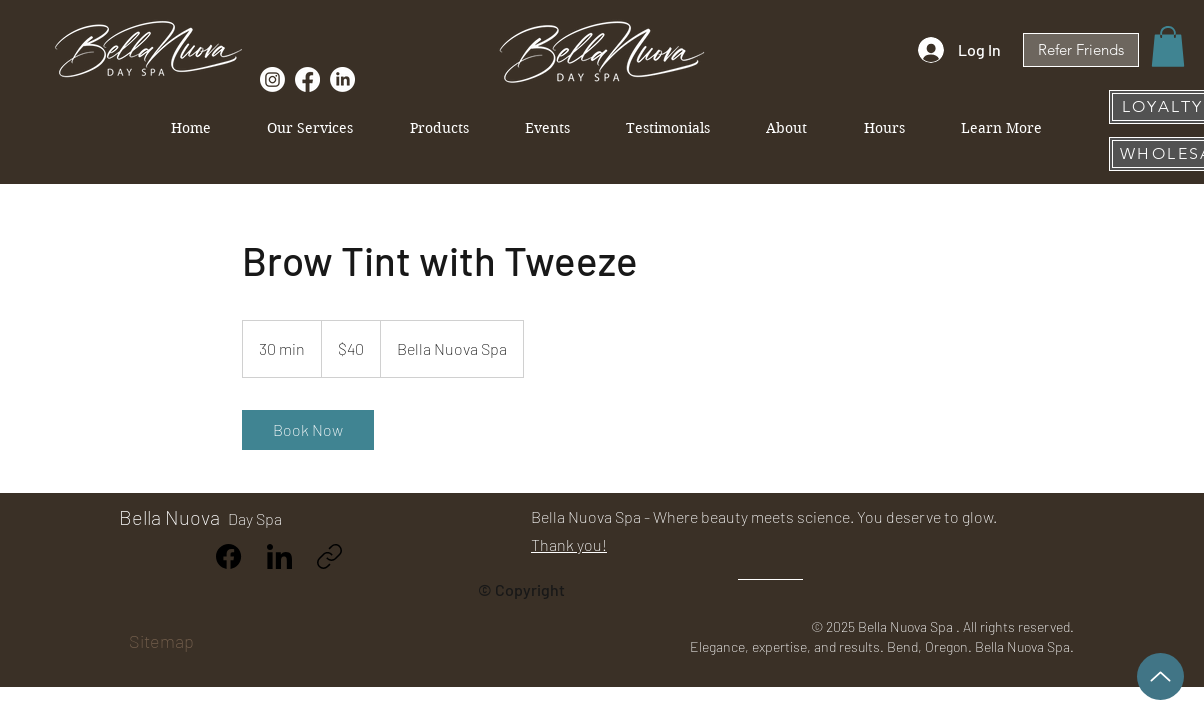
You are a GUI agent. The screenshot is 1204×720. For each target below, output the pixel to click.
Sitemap (161, 641)
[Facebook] (229, 556)
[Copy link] (329, 556)
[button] (1168, 46)
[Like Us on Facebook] (307, 79)
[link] (308, 430)
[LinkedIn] (279, 556)
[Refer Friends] (1081, 50)
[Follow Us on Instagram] (272, 79)
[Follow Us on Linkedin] (342, 79)
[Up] (1160, 676)
